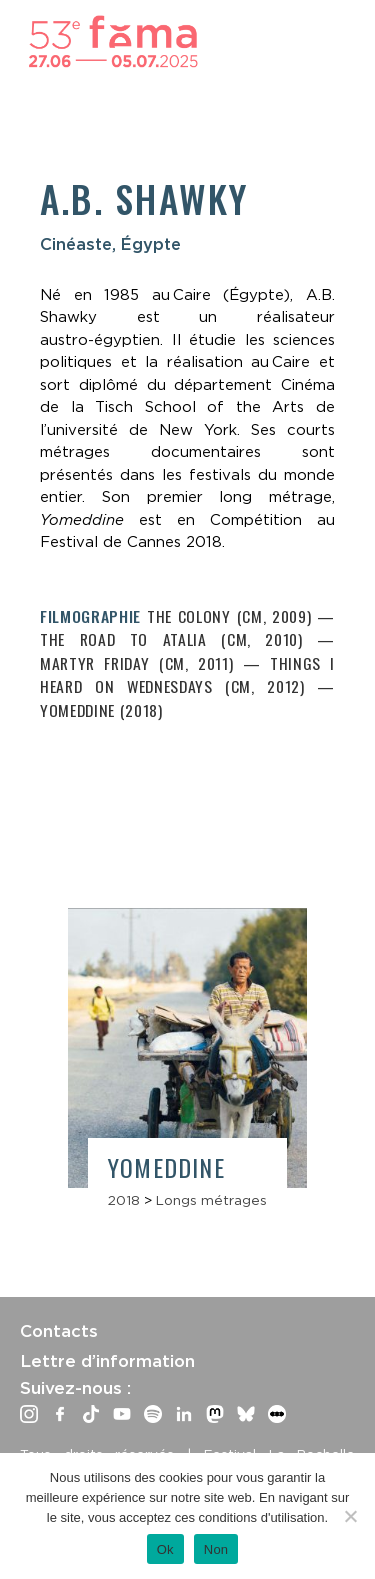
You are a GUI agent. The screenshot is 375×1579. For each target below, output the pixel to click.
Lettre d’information (107, 1361)
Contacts (59, 1331)
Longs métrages (211, 1200)
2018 (124, 1200)
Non (216, 1549)
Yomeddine (166, 1167)
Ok (165, 1549)
